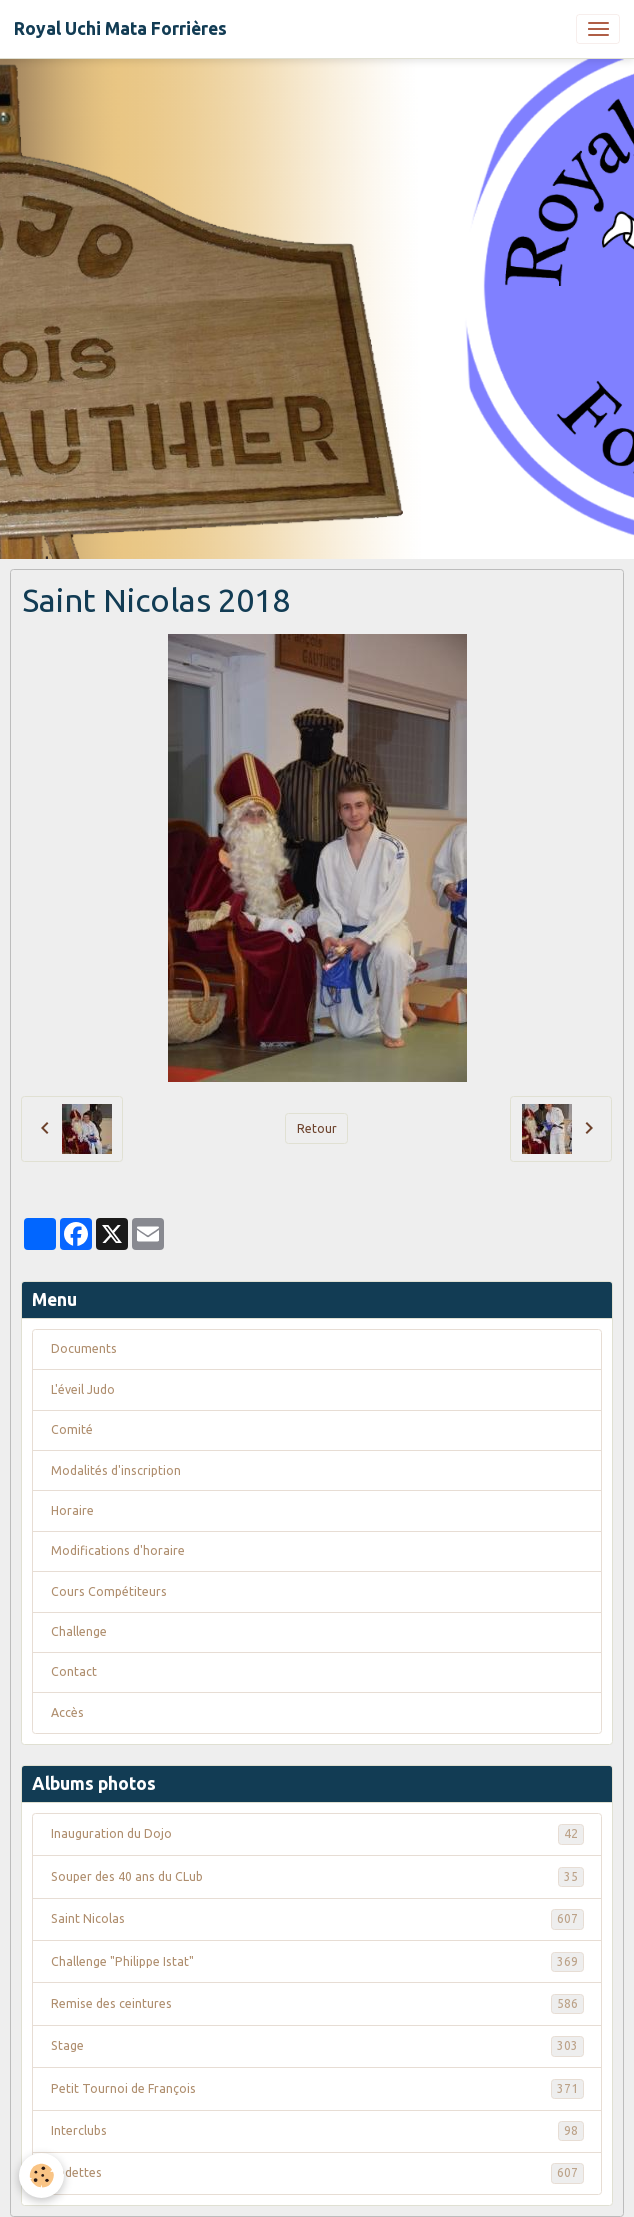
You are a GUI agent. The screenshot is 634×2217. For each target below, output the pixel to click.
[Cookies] (42, 2175)
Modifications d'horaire (118, 1550)
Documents (84, 1348)
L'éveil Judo (83, 1389)
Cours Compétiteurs (109, 1591)
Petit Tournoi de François (317, 2089)
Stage (317, 2046)
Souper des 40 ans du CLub (317, 1877)
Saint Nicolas (317, 1919)
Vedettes (317, 2173)
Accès (67, 1712)
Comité (72, 1429)
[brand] (120, 29)
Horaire (72, 1510)
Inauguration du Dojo (317, 1834)
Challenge (79, 1631)
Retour (317, 1128)
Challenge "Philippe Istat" (317, 1962)
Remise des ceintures (317, 2004)
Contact (74, 1671)
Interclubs (317, 2131)
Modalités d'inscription (116, 1470)
